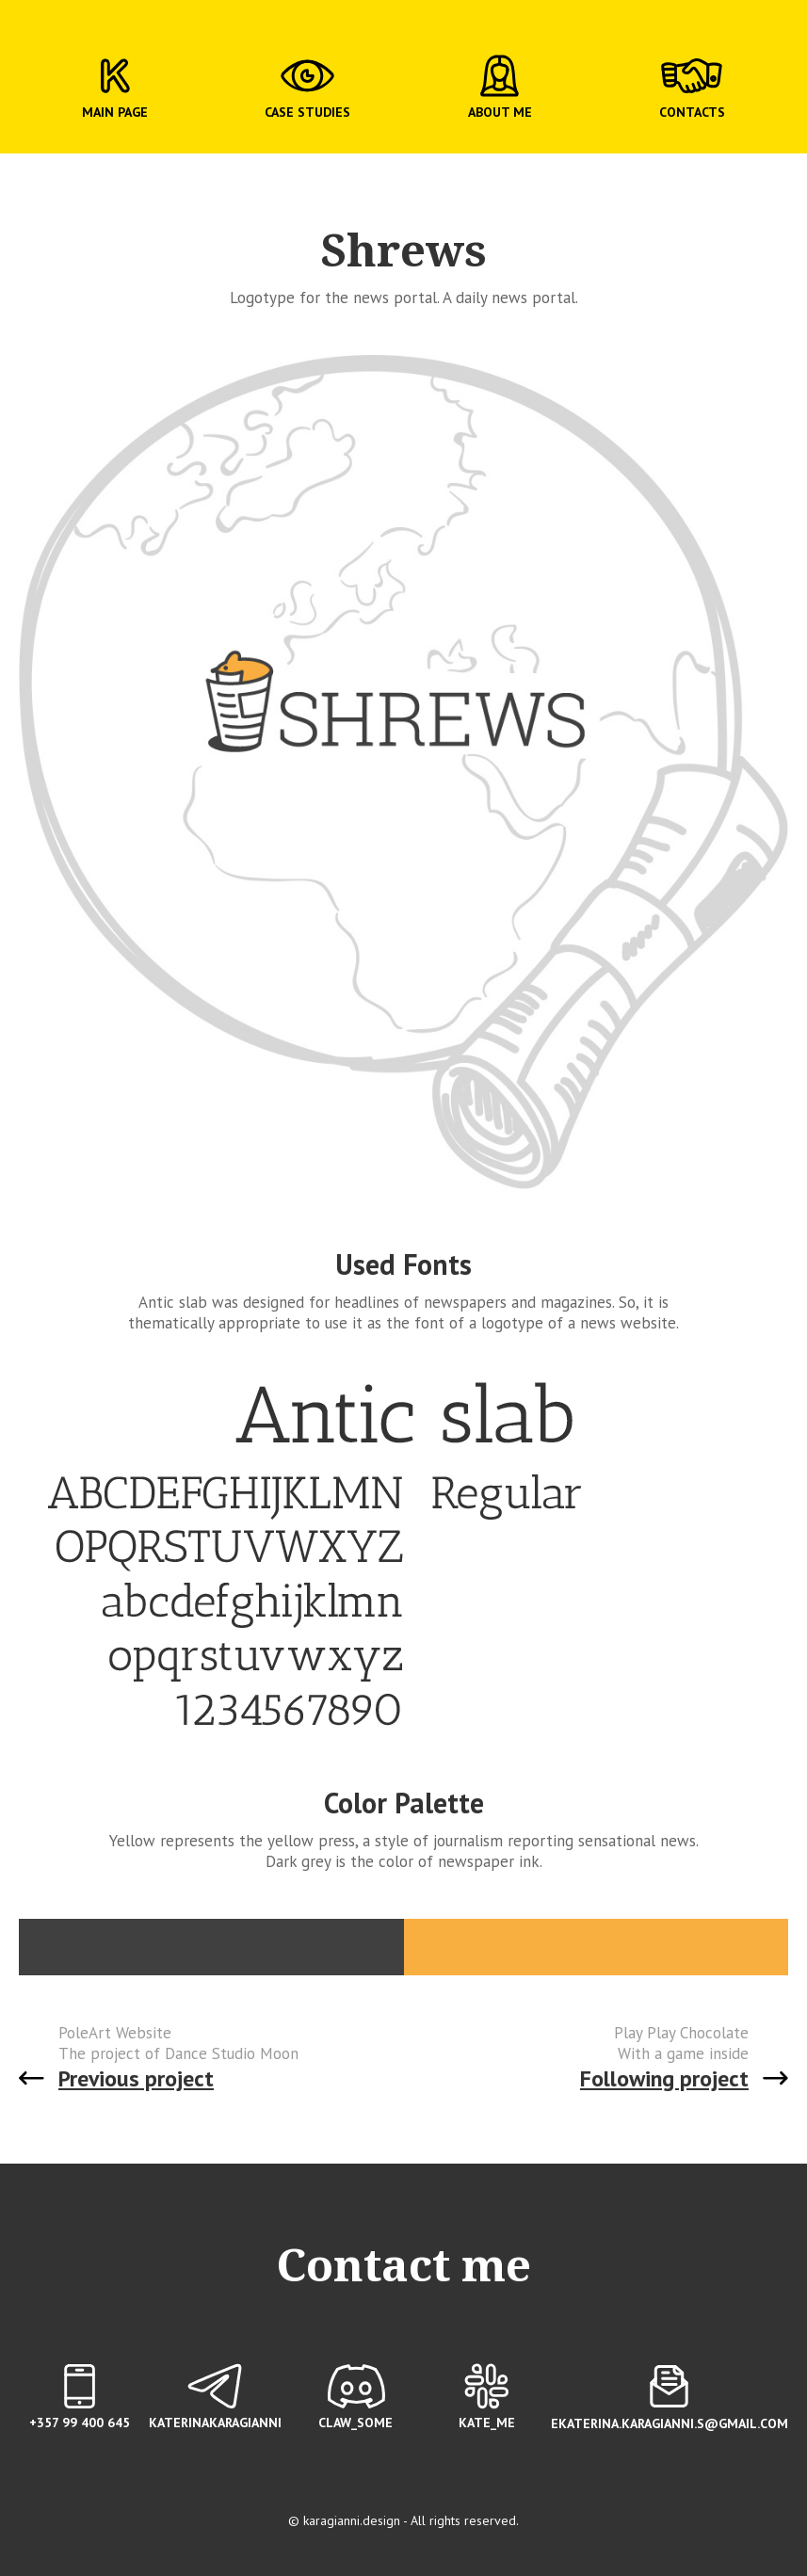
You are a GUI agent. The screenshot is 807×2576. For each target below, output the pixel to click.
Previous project (136, 2078)
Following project (664, 2078)
